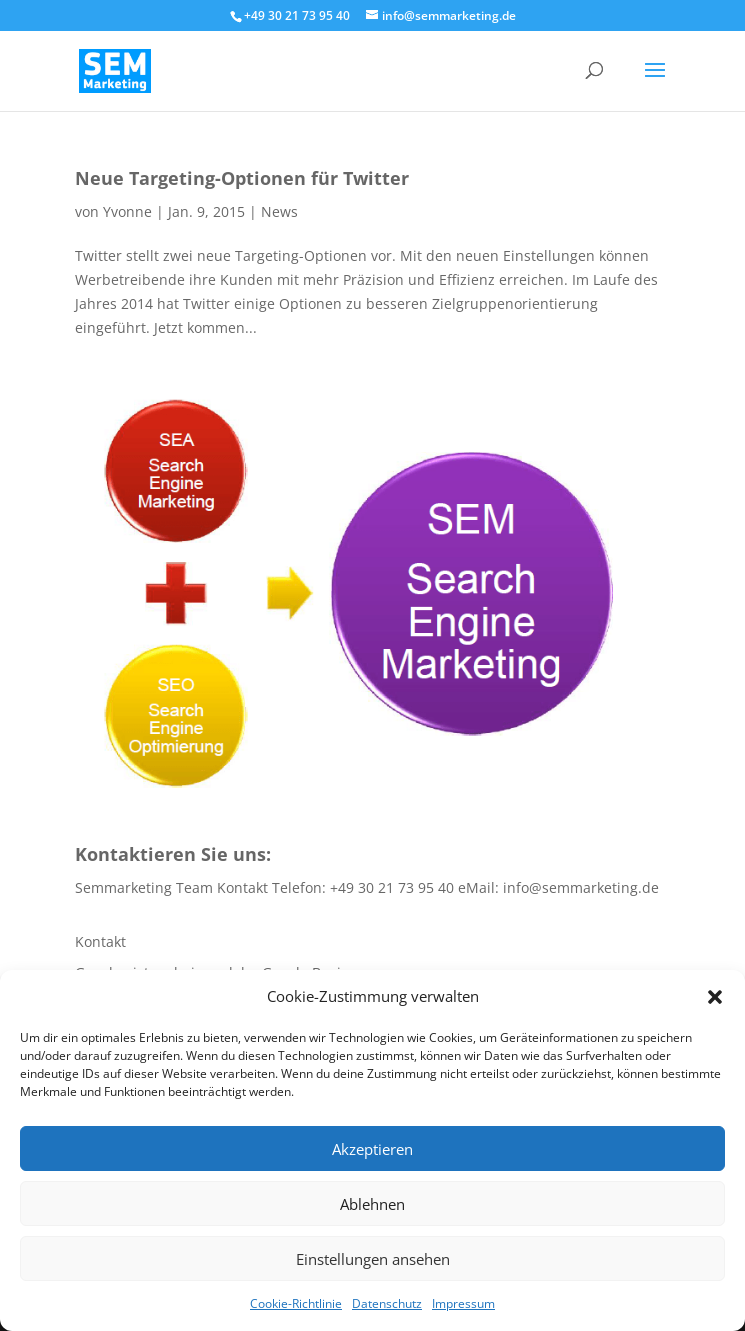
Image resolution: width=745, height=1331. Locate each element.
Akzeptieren (372, 1149)
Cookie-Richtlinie (296, 1303)
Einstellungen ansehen (373, 1259)
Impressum (463, 1303)
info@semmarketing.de (581, 887)
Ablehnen (372, 1204)
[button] (715, 997)
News (279, 211)
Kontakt (100, 941)
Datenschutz (387, 1303)
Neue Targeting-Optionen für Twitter (242, 178)
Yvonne (127, 211)
